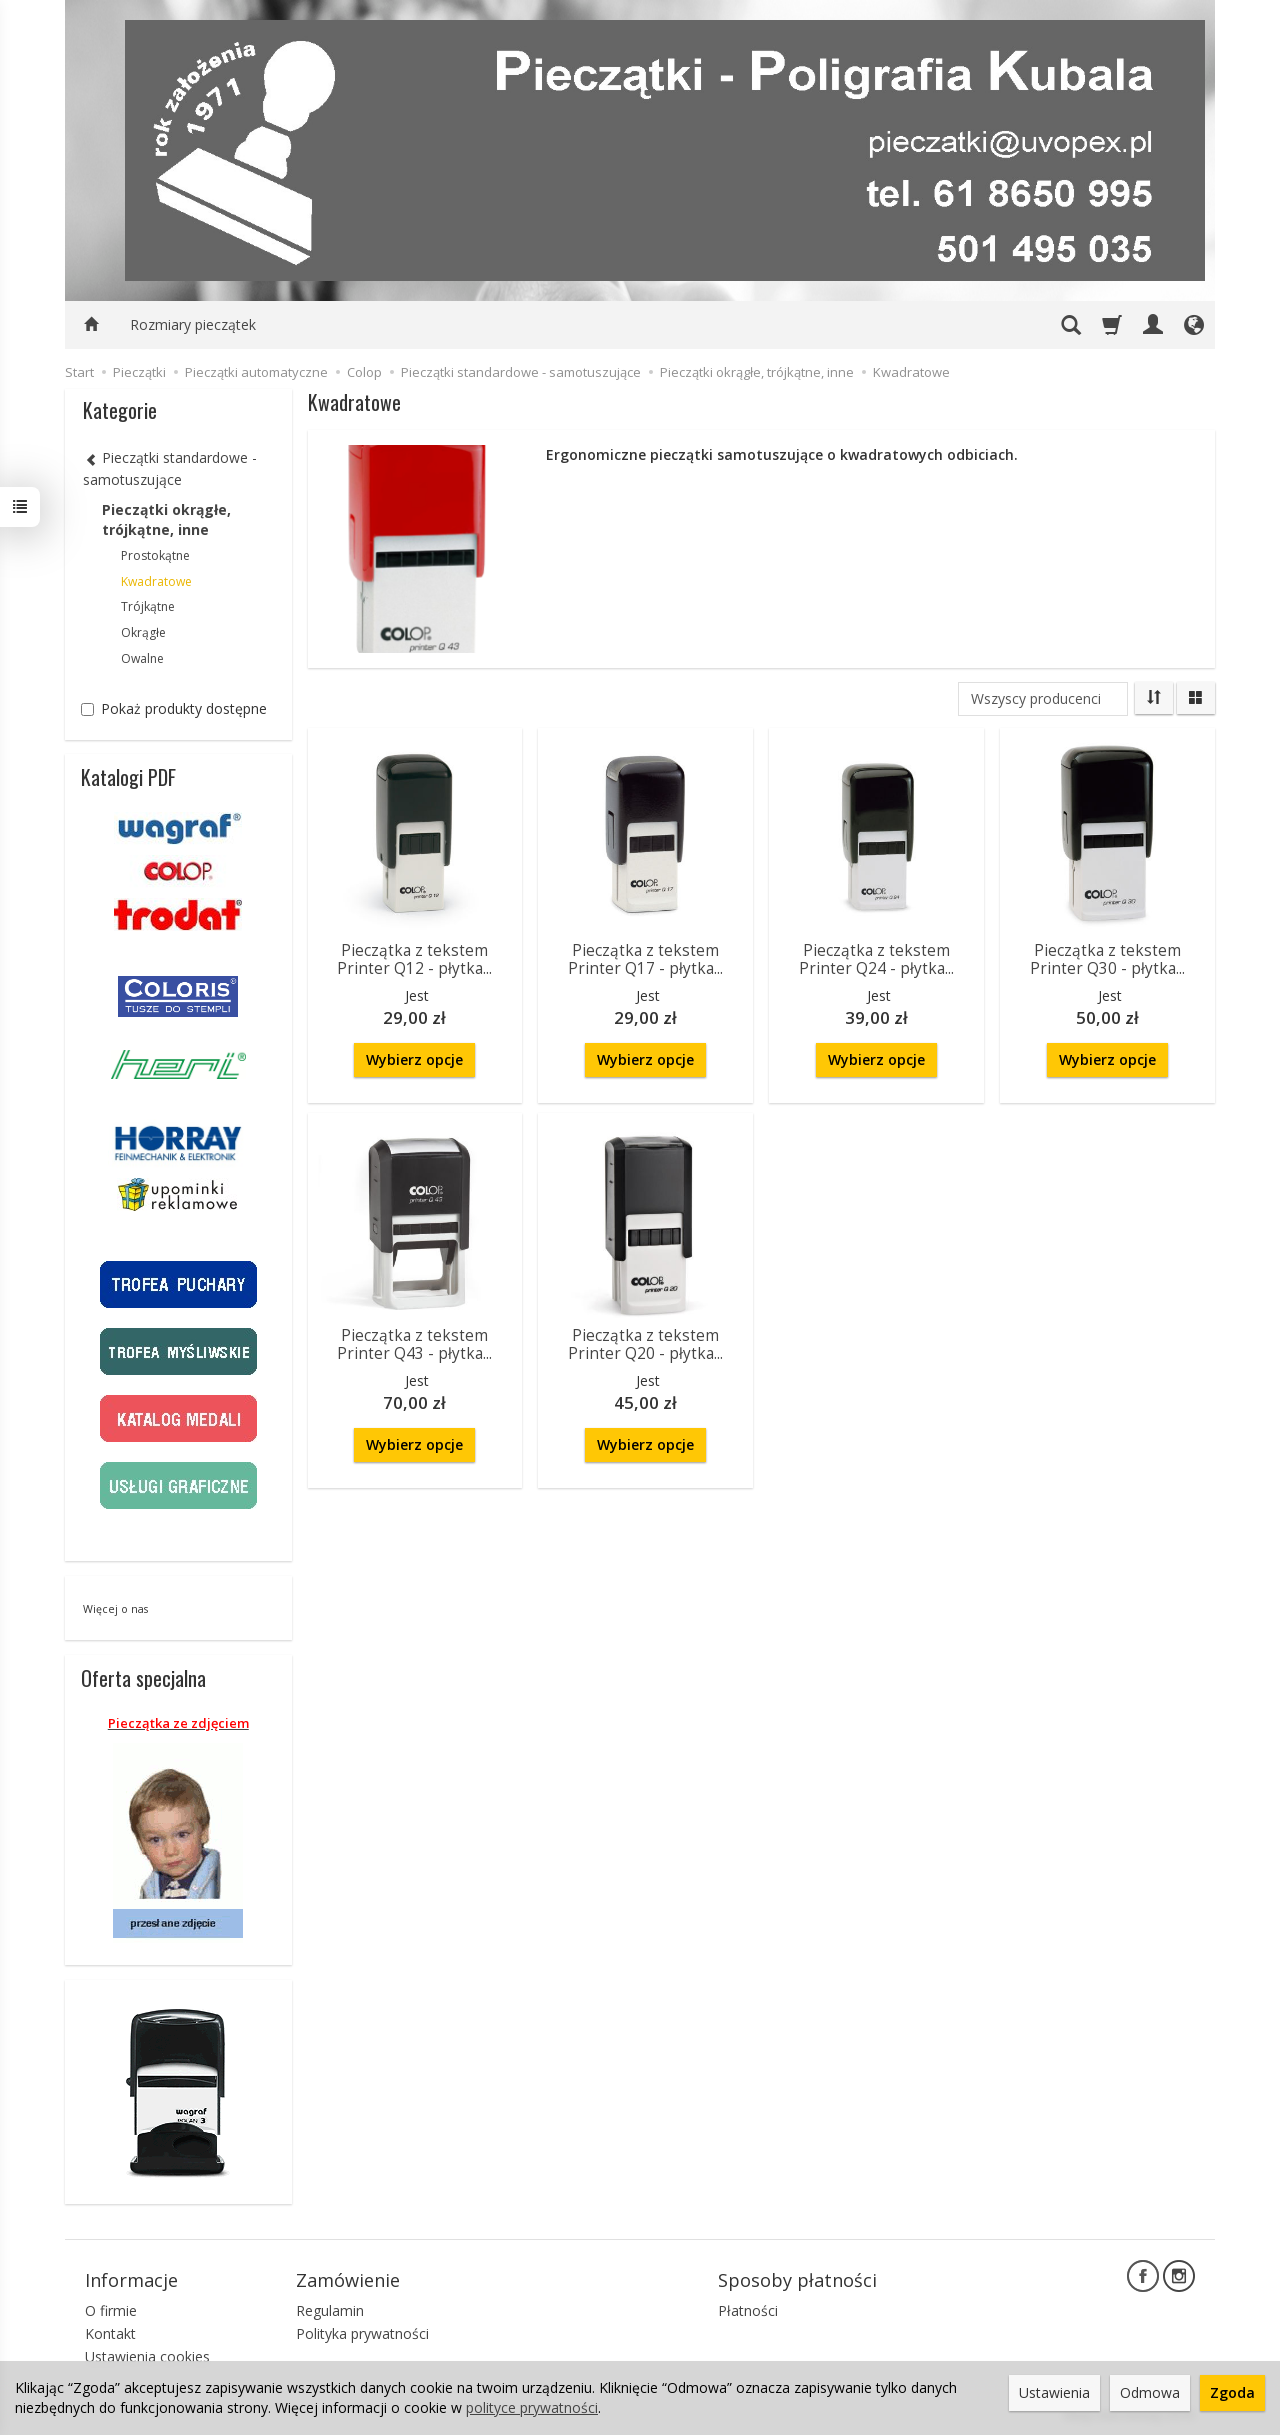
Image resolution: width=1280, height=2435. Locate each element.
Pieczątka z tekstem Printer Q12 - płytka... (414, 959)
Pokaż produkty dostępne (174, 708)
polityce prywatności (532, 2407)
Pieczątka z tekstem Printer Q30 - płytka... (1107, 959)
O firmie (111, 2310)
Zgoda (1232, 2392)
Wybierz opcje (414, 1059)
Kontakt (110, 2333)
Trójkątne (148, 606)
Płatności (748, 2310)
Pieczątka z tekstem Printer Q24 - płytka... (876, 959)
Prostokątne (155, 555)
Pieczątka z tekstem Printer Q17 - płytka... (645, 959)
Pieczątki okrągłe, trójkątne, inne (166, 519)
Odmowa (1150, 2392)
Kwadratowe (156, 581)
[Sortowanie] (1154, 698)
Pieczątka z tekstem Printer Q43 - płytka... (414, 1344)
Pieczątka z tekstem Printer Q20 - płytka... (645, 1344)
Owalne (142, 658)
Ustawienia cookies (147, 2356)
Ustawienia (1054, 2392)
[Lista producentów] (1043, 699)
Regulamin (330, 2310)
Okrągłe (143, 632)
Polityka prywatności (362, 2333)
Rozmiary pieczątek (193, 324)
